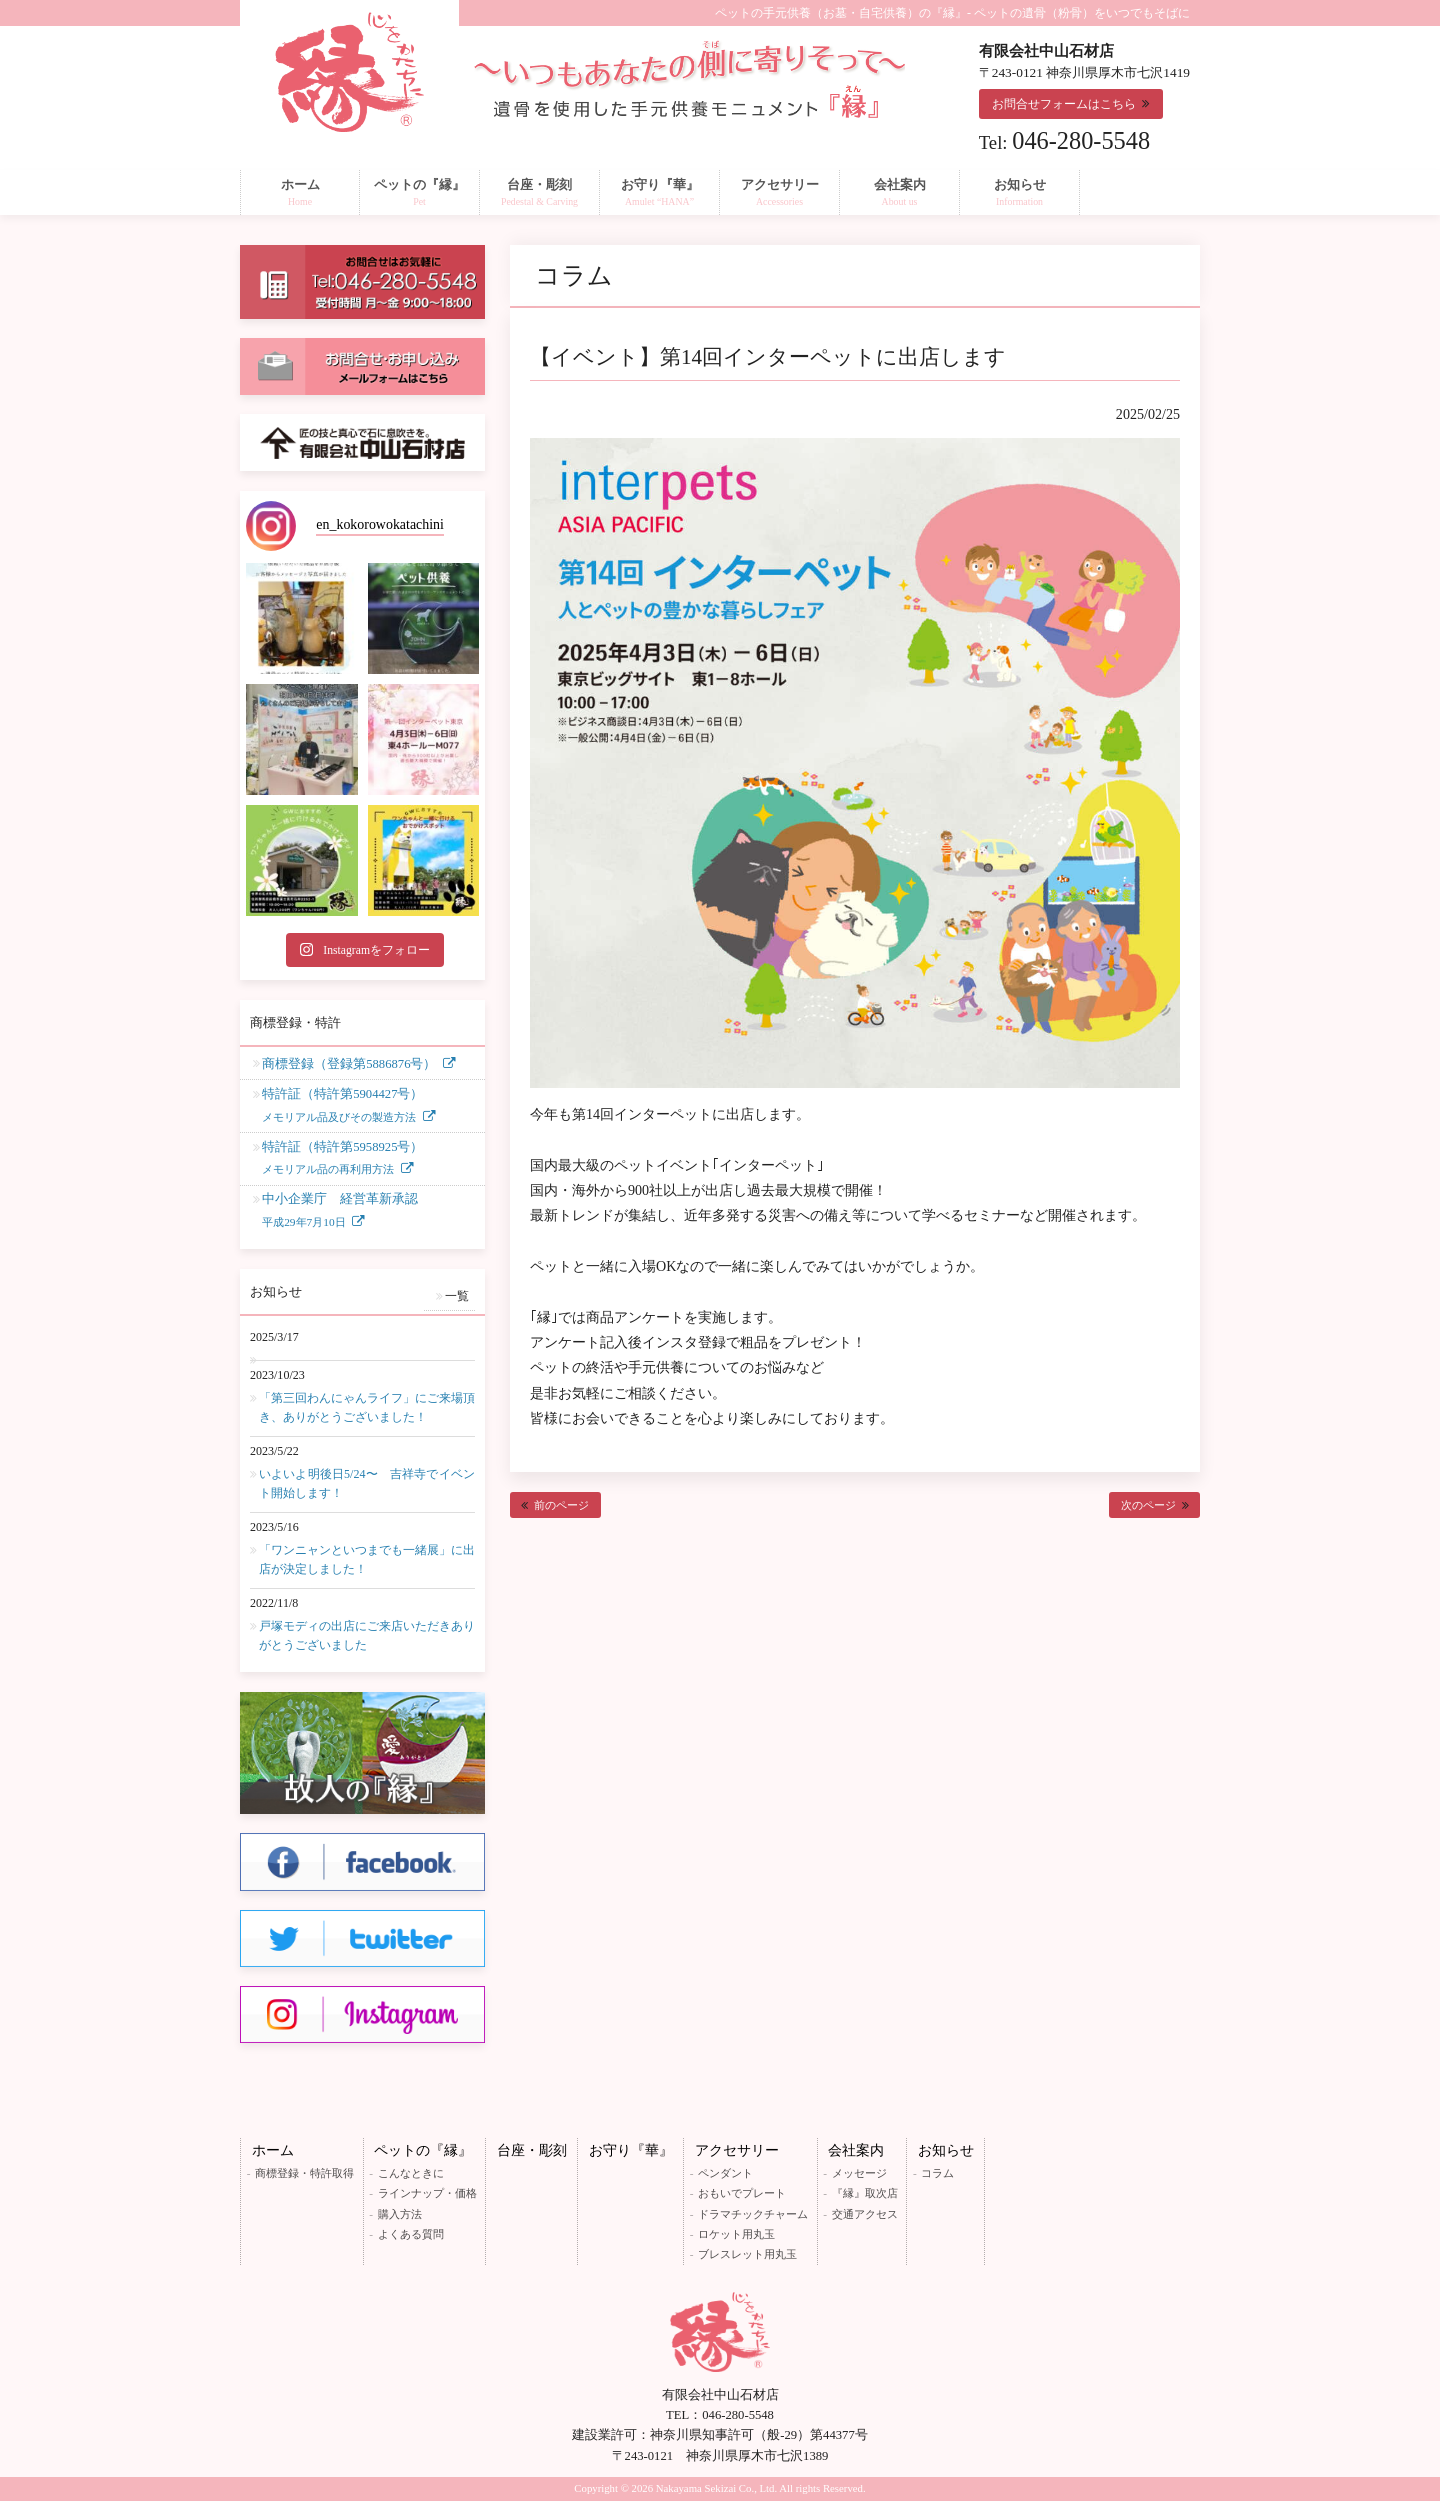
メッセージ (859, 2173)
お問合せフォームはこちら (1064, 104)
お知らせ (946, 2150)
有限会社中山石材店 (720, 2395)
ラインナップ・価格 (427, 2193)
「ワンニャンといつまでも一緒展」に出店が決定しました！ (367, 1559)
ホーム (273, 2150)
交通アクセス (865, 2214)
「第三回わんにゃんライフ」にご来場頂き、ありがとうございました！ (367, 1407)
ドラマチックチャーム (753, 2214)
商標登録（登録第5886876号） (349, 1064)
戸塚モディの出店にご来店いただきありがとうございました (367, 1635)
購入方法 (400, 2214)
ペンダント (725, 2173)
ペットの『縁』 (423, 2150)
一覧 (457, 1296)
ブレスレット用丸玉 (747, 2254)
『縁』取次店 (865, 2193)
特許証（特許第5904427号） (342, 1107)
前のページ (561, 1505)
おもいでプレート (742, 2193)
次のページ (1148, 1505)
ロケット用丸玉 (736, 2234)
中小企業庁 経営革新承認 (340, 1212)
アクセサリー (737, 2150)
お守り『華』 (631, 2150)
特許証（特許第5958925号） (342, 1160)
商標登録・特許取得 (304, 2173)
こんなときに (411, 2173)
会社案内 (856, 2150)
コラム (937, 2173)
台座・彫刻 (532, 2150)
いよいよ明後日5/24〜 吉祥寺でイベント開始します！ (367, 1483)
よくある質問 (411, 2234)
